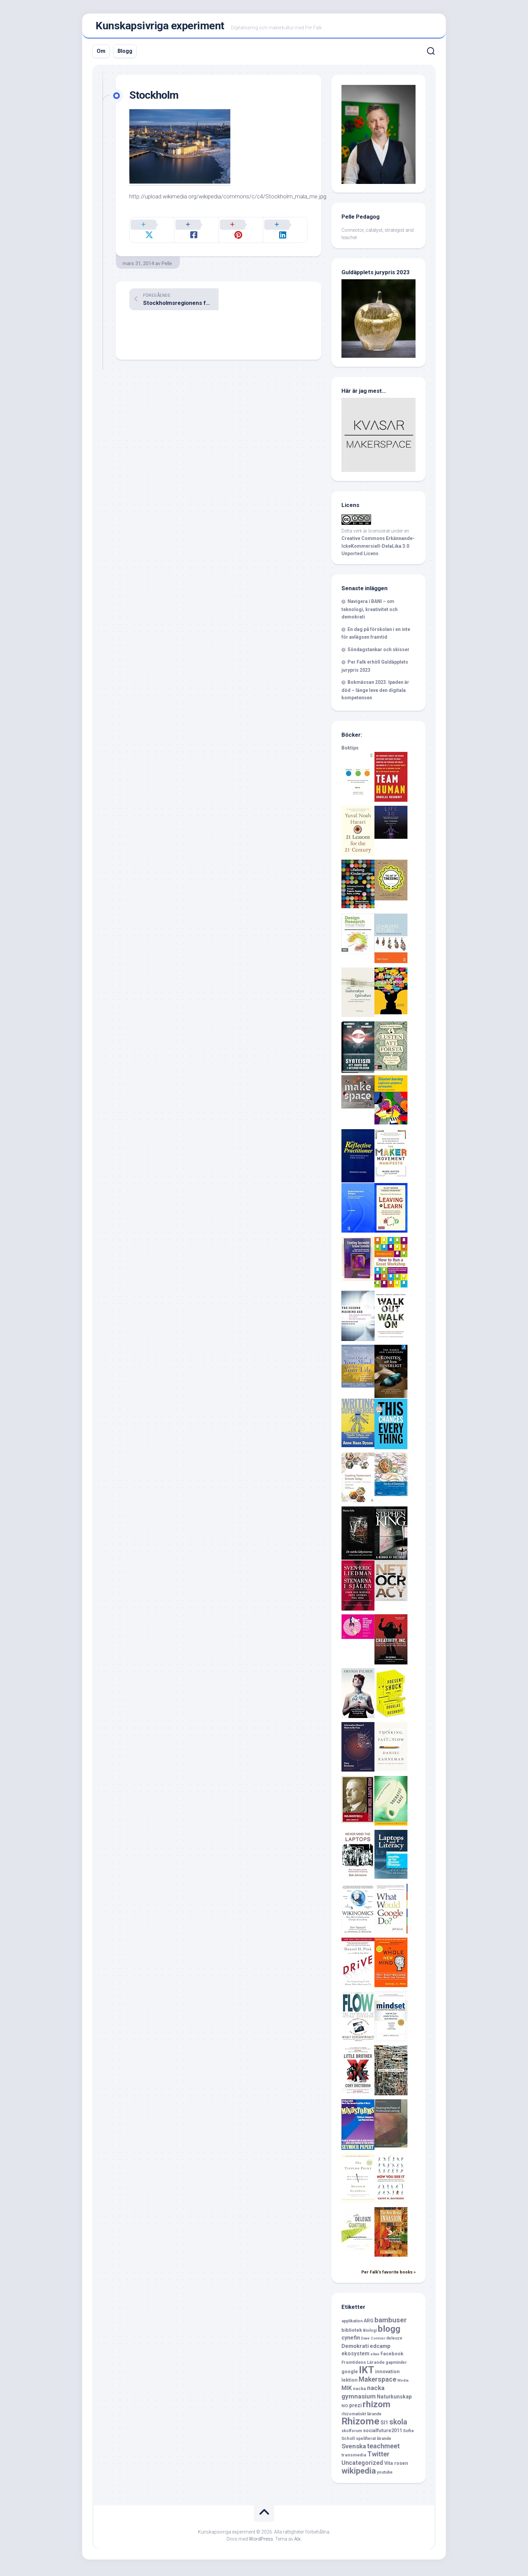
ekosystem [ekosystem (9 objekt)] (355, 2356)
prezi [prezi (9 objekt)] (355, 2408)
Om (101, 54)
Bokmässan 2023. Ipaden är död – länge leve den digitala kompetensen (375, 692)
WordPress (261, 2542)
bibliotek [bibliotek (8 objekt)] (351, 2333)
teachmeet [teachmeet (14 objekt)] (383, 2449)
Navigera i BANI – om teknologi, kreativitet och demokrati (369, 612)
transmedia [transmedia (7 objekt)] (353, 2457)
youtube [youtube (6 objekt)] (385, 2475)
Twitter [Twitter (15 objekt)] (378, 2457)
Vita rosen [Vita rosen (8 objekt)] (396, 2466)
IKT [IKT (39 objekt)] (366, 2373)
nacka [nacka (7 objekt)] (359, 2391)
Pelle (167, 259)
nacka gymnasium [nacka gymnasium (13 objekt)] (363, 2395)
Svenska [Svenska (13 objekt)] (353, 2449)
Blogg (125, 54)
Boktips (350, 751)
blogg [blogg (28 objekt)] (389, 2332)
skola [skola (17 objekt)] (398, 2425)
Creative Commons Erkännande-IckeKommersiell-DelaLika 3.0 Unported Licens (378, 549)
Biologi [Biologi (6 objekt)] (370, 2333)
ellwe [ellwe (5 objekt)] (375, 2357)
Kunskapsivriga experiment (160, 27)
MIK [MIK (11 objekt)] (346, 2391)
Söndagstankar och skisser (378, 652)
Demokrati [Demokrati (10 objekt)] (355, 2349)
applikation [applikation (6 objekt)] (352, 2324)
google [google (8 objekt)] (349, 2375)
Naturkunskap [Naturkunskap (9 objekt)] (394, 2399)
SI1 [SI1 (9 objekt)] (384, 2425)
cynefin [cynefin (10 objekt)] (350, 2341)
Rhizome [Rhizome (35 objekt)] (360, 2424)
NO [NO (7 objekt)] (344, 2408)
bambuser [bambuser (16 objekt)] (390, 2323)
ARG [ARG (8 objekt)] (368, 2324)
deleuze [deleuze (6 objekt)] (394, 2341)
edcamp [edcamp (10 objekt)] (380, 2349)
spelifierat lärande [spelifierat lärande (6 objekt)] (373, 2441)
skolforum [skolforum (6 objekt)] (351, 2433)
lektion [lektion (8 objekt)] (349, 2383)
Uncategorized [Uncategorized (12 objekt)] (362, 2465)
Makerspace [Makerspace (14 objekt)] (377, 2382)
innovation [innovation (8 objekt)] (387, 2375)
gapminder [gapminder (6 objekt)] (396, 2365)
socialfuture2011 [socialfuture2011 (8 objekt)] (382, 2434)
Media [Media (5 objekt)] (402, 2383)
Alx (297, 2542)
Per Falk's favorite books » (388, 2275)
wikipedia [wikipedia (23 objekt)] (358, 2474)
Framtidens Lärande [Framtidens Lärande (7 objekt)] (363, 2365)
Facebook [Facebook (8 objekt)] (392, 2357)
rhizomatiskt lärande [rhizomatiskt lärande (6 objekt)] (361, 2417)
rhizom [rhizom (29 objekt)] (376, 2407)
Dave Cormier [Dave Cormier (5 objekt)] (373, 2341)
